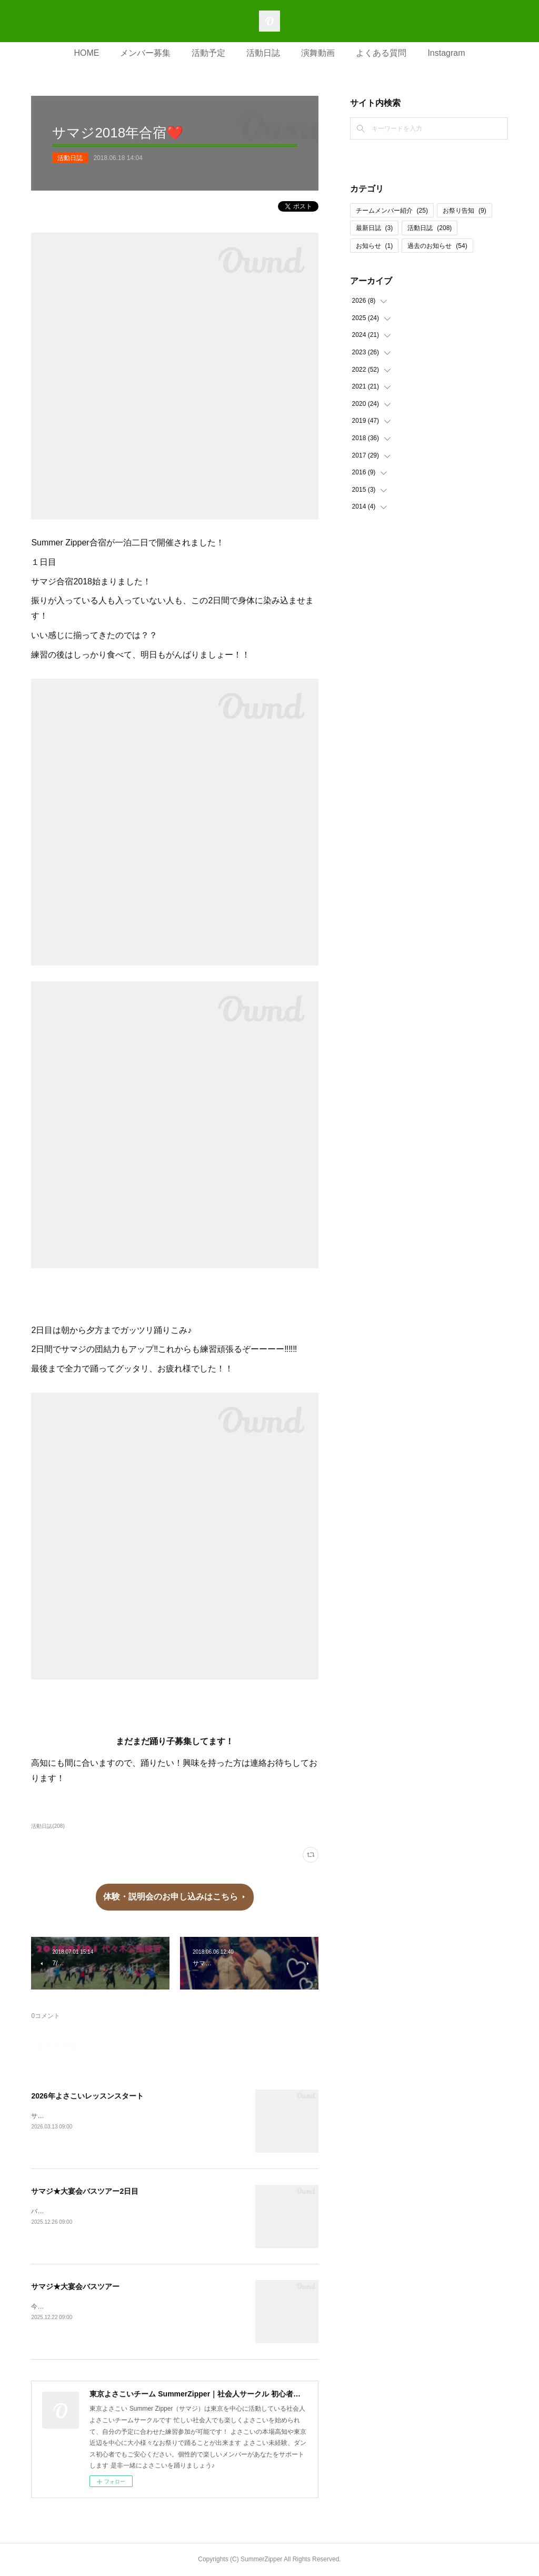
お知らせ (374, 246)
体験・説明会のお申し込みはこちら (170, 1896)
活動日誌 (263, 52)
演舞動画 (318, 52)
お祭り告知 (464, 210)
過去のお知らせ (437, 246)
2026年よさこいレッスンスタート (87, 2096)
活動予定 (208, 52)
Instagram (446, 52)
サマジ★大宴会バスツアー (75, 2286)
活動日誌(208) (47, 1826)
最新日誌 (374, 228)
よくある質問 (381, 52)
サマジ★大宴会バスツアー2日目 (84, 2191)
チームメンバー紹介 (392, 210)
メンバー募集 (145, 52)
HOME (86, 52)
